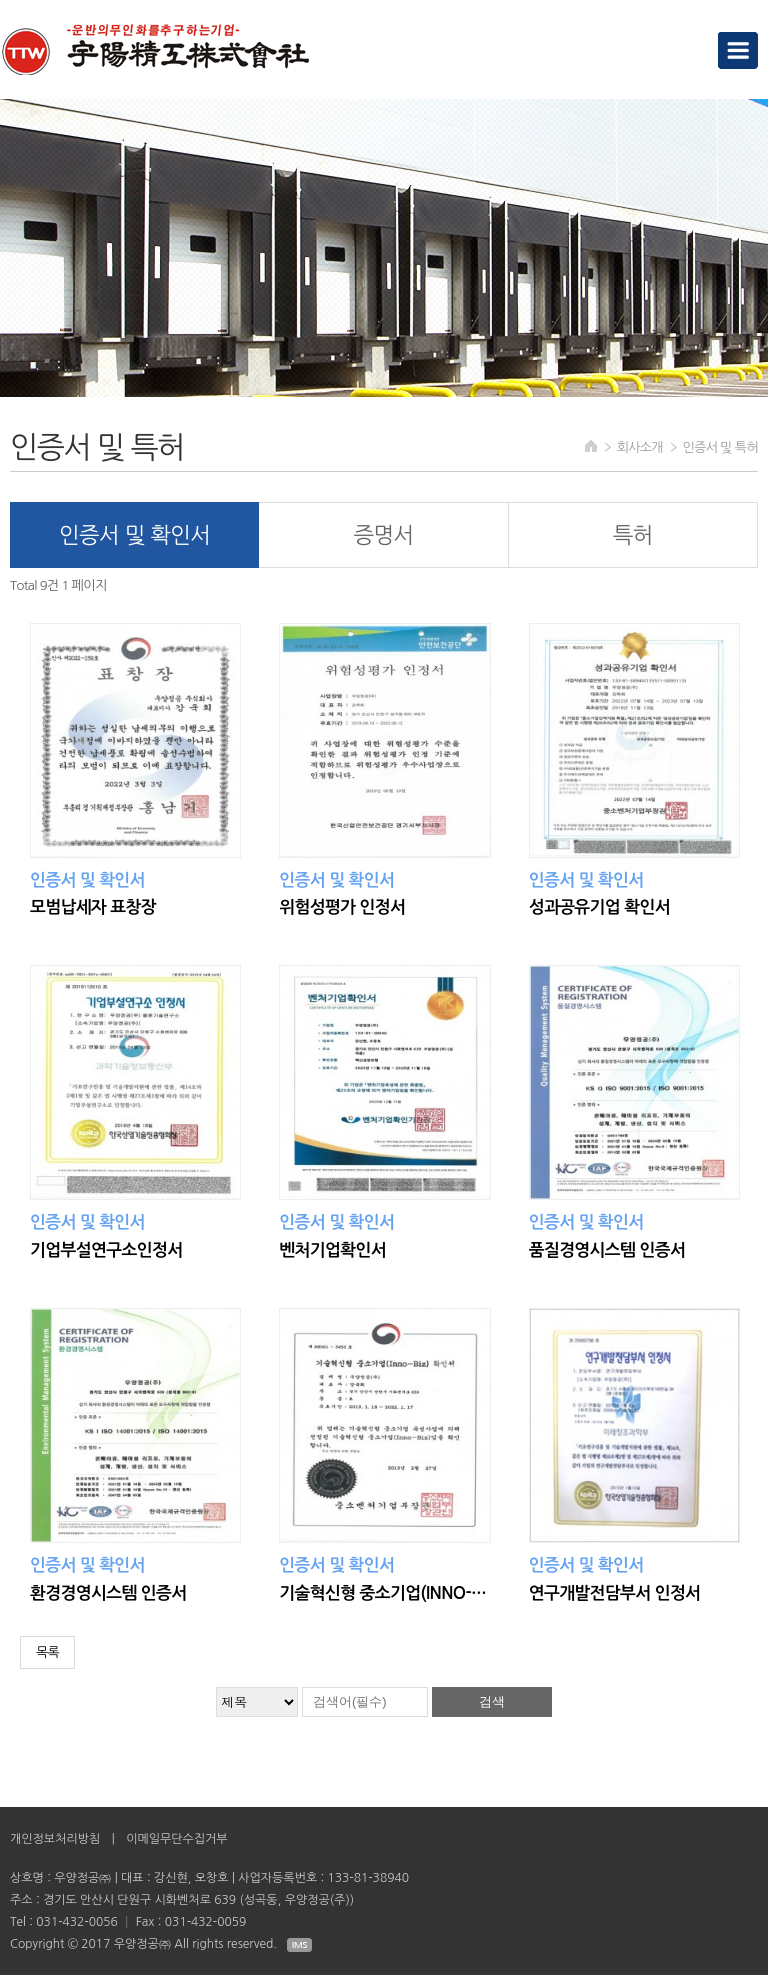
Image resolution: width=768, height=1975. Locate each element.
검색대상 (0, 0)
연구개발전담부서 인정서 (615, 1593)
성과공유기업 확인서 (599, 907)
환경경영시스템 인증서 (108, 1593)
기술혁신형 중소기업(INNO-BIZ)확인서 (383, 1593)
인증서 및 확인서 (134, 535)
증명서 (383, 535)
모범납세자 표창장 (93, 907)
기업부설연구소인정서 (106, 1250)
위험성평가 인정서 (342, 907)
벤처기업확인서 (332, 1250)
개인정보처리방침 (55, 1839)
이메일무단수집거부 (177, 1839)
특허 (633, 535)
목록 (47, 1652)
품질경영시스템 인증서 (607, 1250)
